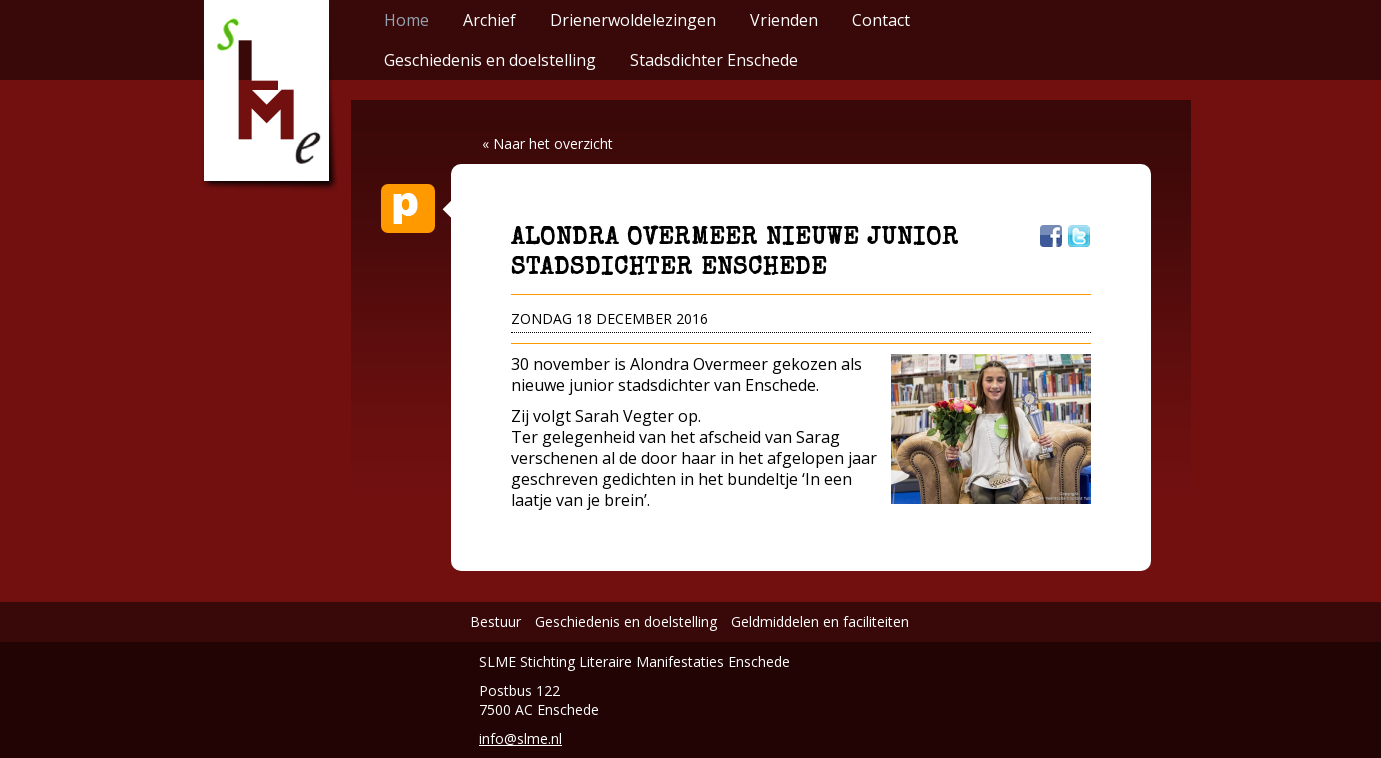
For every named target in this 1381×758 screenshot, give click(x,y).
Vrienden (784, 20)
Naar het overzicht (553, 143)
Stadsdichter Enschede (714, 60)
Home (406, 20)
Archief (489, 20)
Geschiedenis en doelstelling (490, 60)
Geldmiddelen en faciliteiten (820, 621)
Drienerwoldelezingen (633, 20)
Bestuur (495, 621)
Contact (881, 20)
